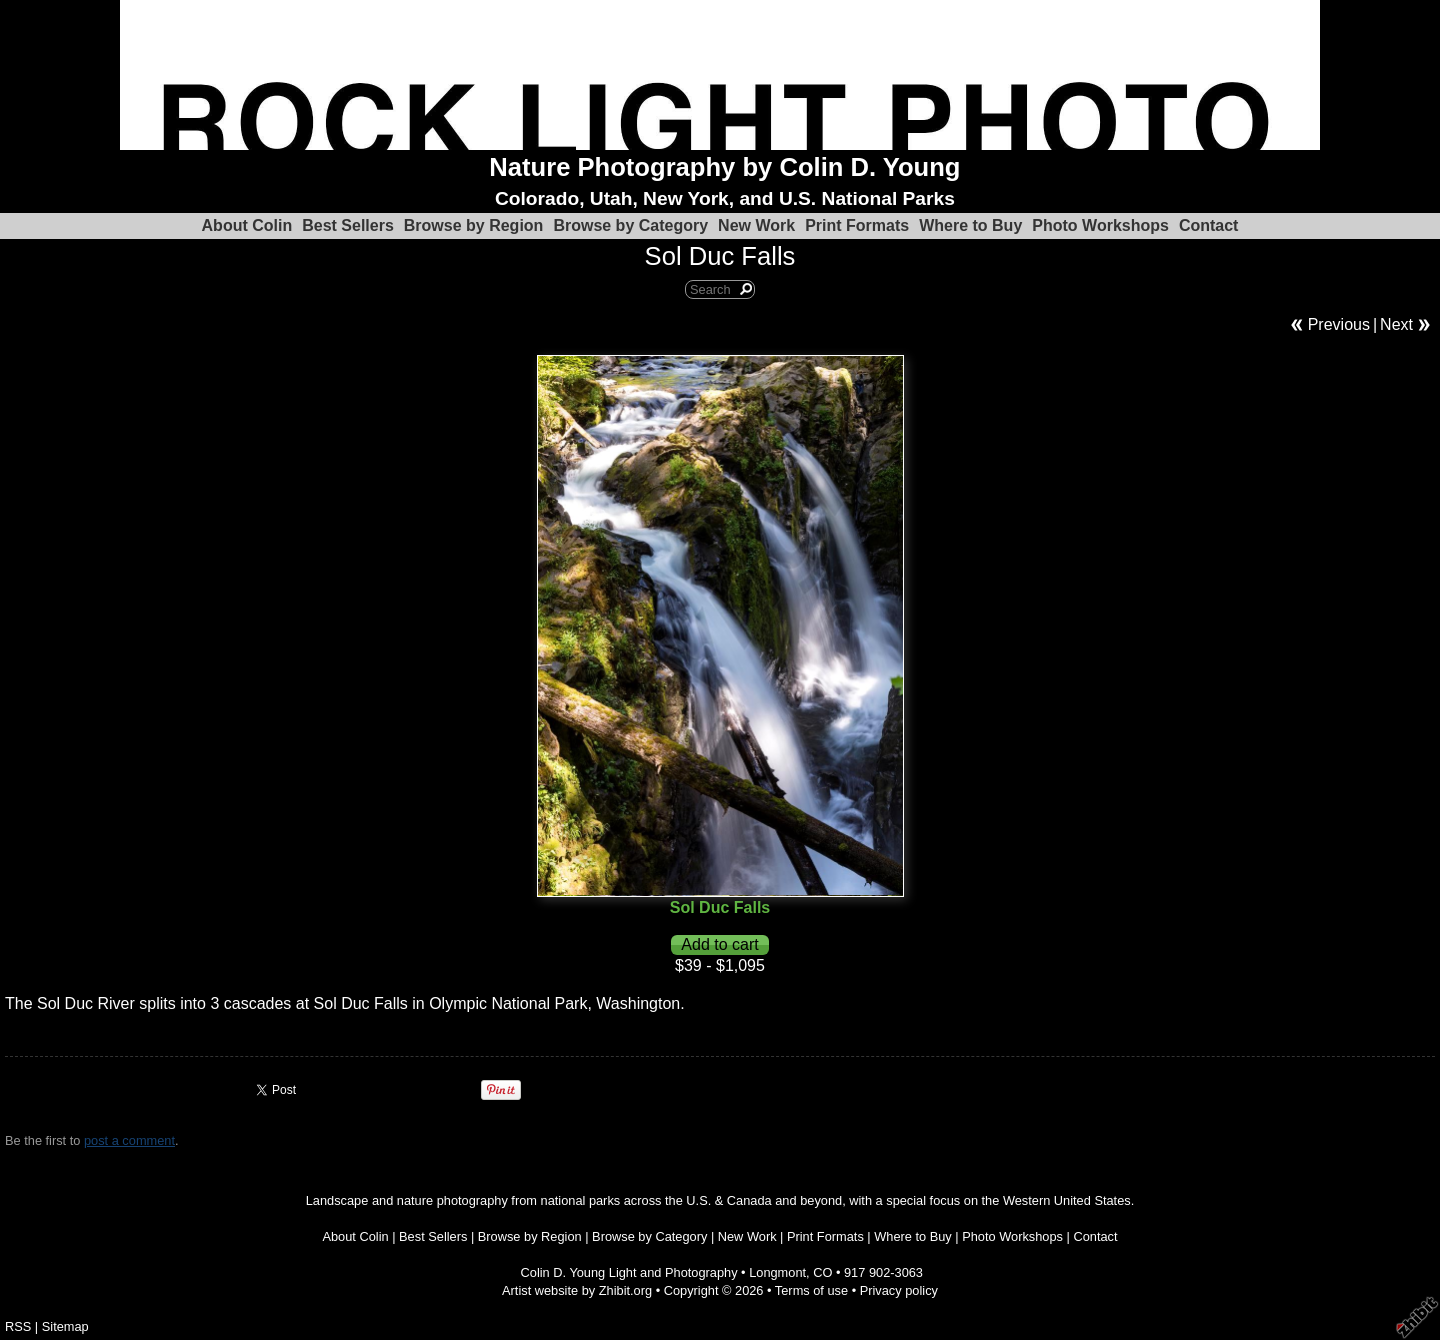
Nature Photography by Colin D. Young (724, 167)
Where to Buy (970, 225)
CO (822, 1272)
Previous (1339, 324)
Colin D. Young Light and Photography (629, 1272)
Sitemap (65, 1326)
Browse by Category (630, 225)
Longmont (777, 1272)
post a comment (129, 1140)
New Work (756, 225)
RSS (18, 1326)
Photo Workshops (1100, 225)
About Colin (247, 225)
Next (1396, 324)
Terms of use (811, 1290)
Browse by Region (474, 225)
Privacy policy (899, 1290)
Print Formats (857, 225)
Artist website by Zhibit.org (577, 1290)
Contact (1209, 225)
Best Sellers (348, 225)
